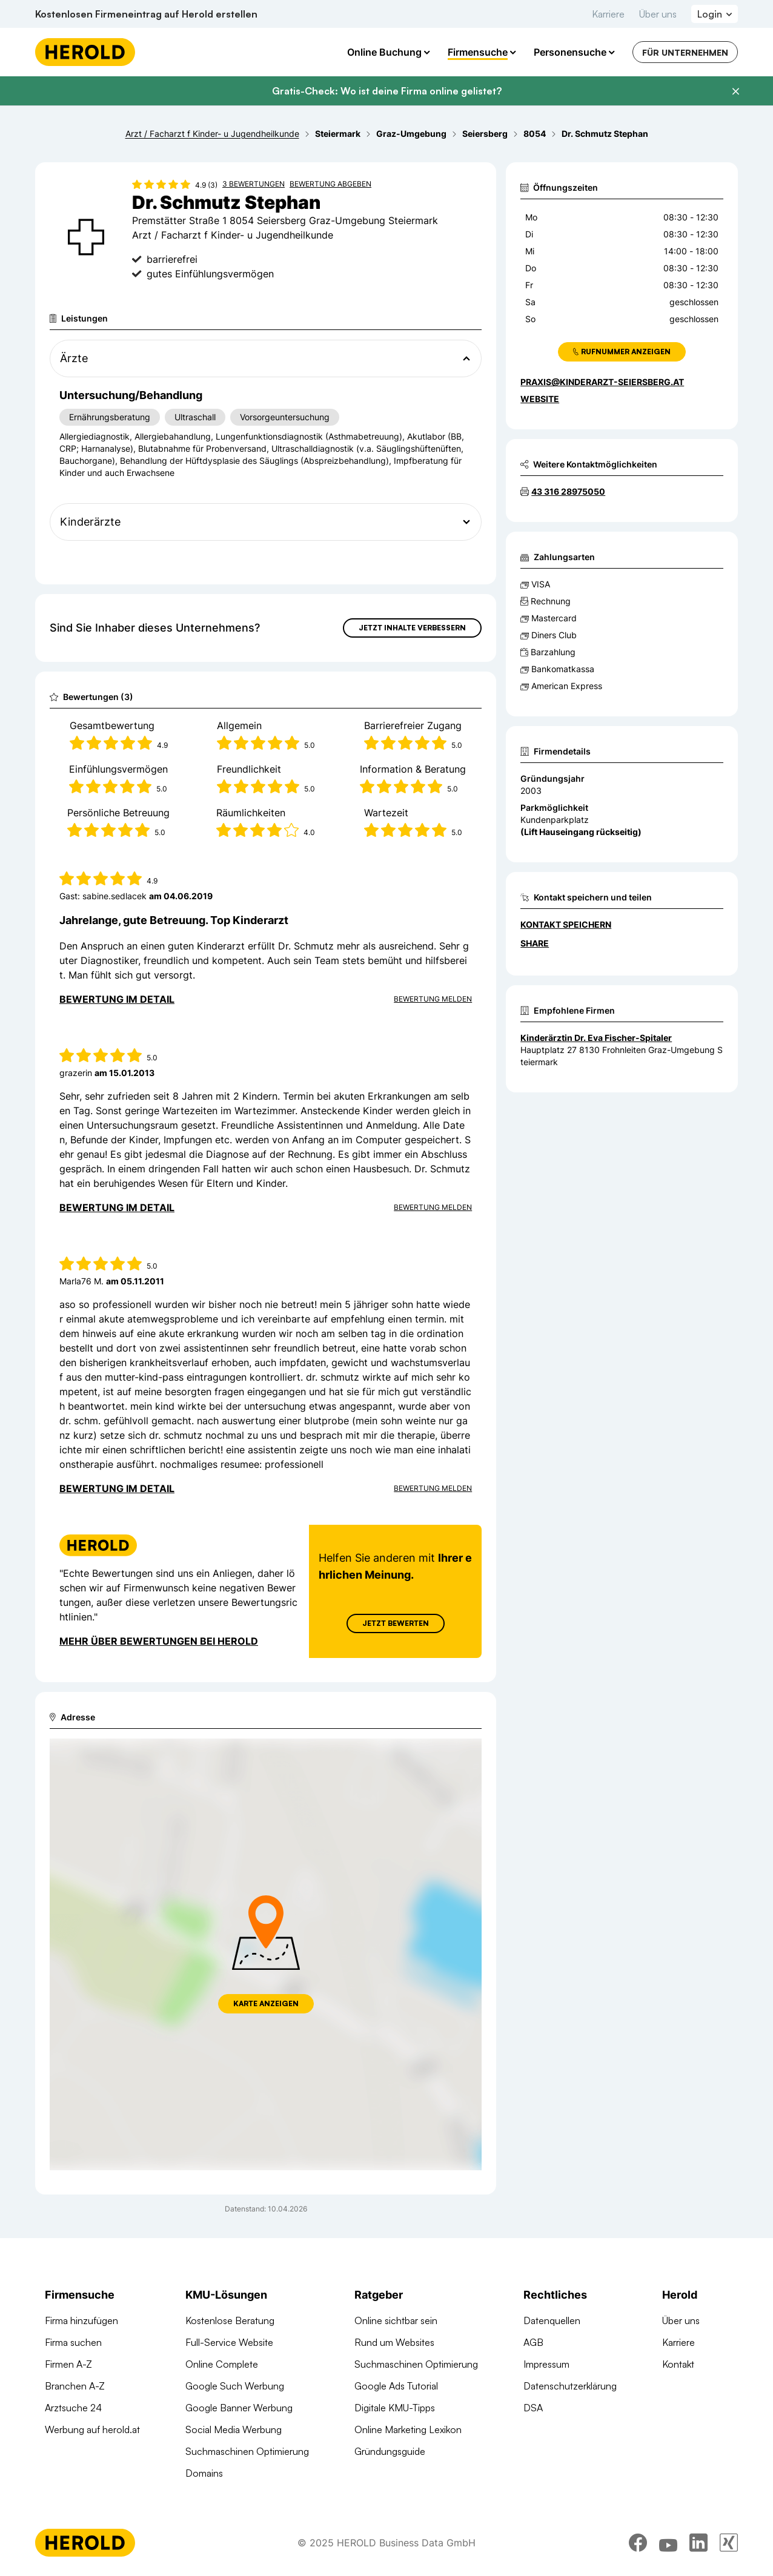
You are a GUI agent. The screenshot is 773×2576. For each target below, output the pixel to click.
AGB (533, 2342)
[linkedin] (698, 2543)
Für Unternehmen (685, 52)
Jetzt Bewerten (395, 1623)
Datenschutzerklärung (570, 2386)
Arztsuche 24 (73, 2408)
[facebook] (638, 2543)
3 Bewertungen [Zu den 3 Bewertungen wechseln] (253, 183)
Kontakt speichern (565, 924)
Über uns (658, 14)
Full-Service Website (229, 2342)
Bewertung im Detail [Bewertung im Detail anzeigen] (116, 999)
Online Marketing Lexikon (408, 2429)
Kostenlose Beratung (229, 2320)
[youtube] (668, 2543)
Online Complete (221, 2364)
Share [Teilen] (534, 943)
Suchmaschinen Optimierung (247, 2451)
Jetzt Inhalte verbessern (412, 627)
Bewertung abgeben (330, 183)
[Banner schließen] (735, 91)
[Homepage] (85, 52)
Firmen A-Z (68, 2364)
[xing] (729, 2543)
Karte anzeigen (266, 2003)
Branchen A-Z (75, 2386)
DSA (533, 2408)
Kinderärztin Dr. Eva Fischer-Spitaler (596, 1037)
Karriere (608, 14)
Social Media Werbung (233, 2429)
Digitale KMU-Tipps (394, 2408)
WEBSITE (539, 399)
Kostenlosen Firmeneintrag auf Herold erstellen (146, 14)
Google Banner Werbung (239, 2408)
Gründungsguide (389, 2451)
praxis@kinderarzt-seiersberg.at (602, 382)
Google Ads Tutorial (396, 2386)
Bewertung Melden (433, 998)
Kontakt (678, 2364)
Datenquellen (551, 2320)
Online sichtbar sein (395, 2320)
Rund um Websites (394, 2342)
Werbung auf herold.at (92, 2429)
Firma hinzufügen (81, 2320)
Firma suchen (73, 2342)
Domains (204, 2473)
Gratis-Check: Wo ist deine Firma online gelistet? (387, 91)
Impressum (546, 2364)
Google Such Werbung (234, 2386)
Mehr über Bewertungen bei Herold (158, 1641)
